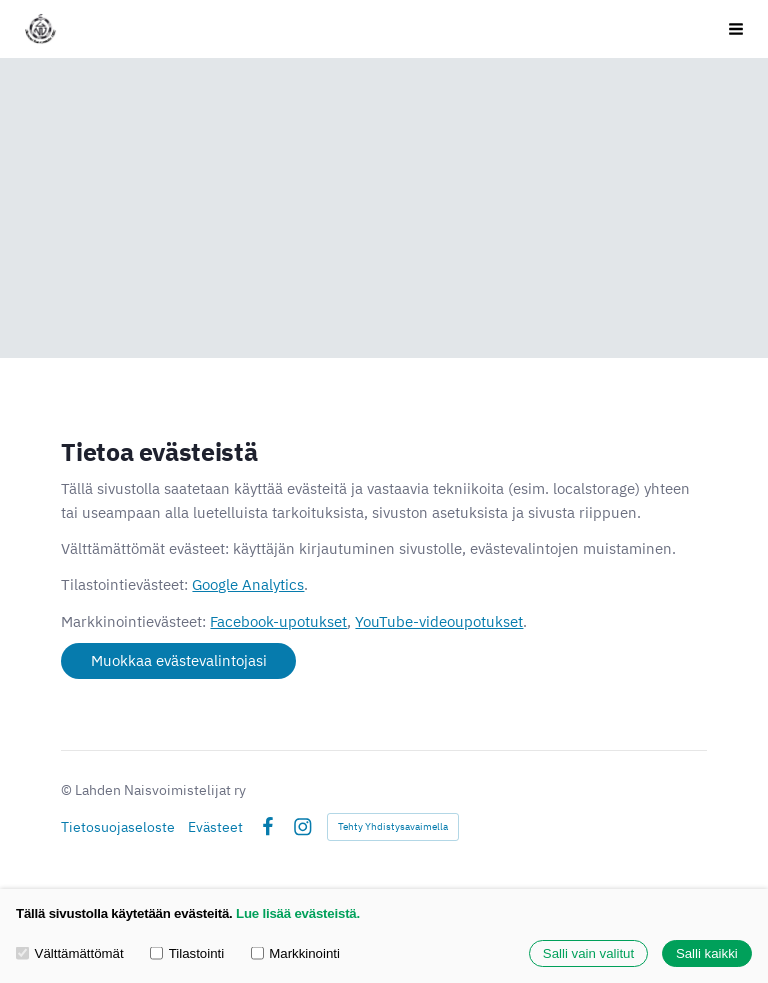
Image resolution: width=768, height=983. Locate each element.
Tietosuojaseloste (118, 827)
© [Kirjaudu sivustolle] (68, 790)
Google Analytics (248, 584)
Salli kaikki (707, 953)
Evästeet (215, 827)
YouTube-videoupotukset (439, 621)
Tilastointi (187, 953)
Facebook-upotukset (278, 621)
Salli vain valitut (588, 953)
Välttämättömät (70, 953)
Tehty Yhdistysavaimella (393, 826)
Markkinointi (295, 953)
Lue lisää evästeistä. (298, 913)
